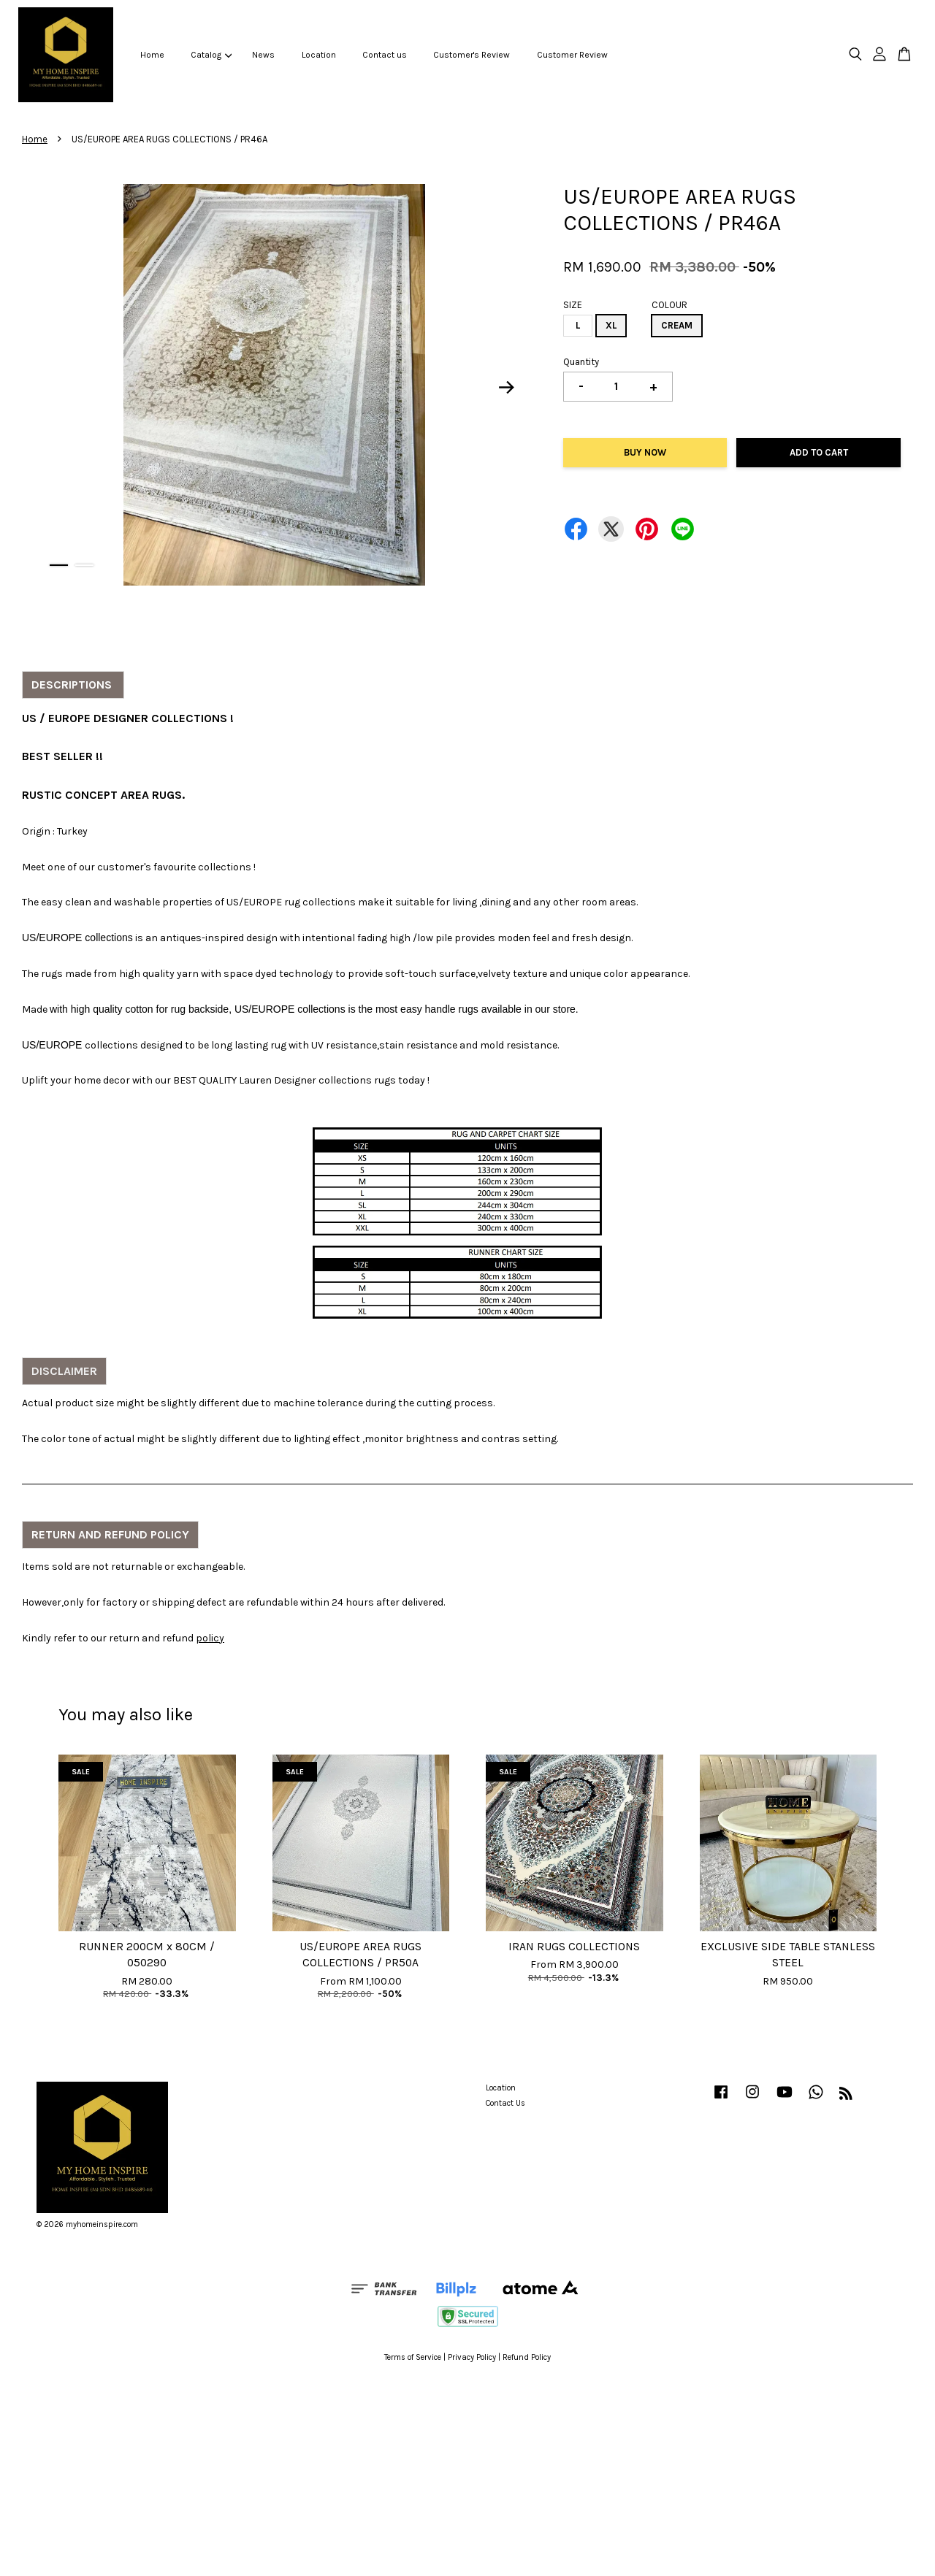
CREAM (676, 325)
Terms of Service (412, 2357)
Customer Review (572, 55)
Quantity (581, 361)
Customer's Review (471, 55)
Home (152, 55)
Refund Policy (527, 2357)
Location (319, 55)
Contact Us (505, 2103)
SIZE (572, 304)
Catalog (211, 55)
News (263, 55)
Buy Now (645, 452)
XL (611, 325)
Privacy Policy (472, 2357)
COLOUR (669, 304)
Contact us (384, 55)
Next (507, 387)
